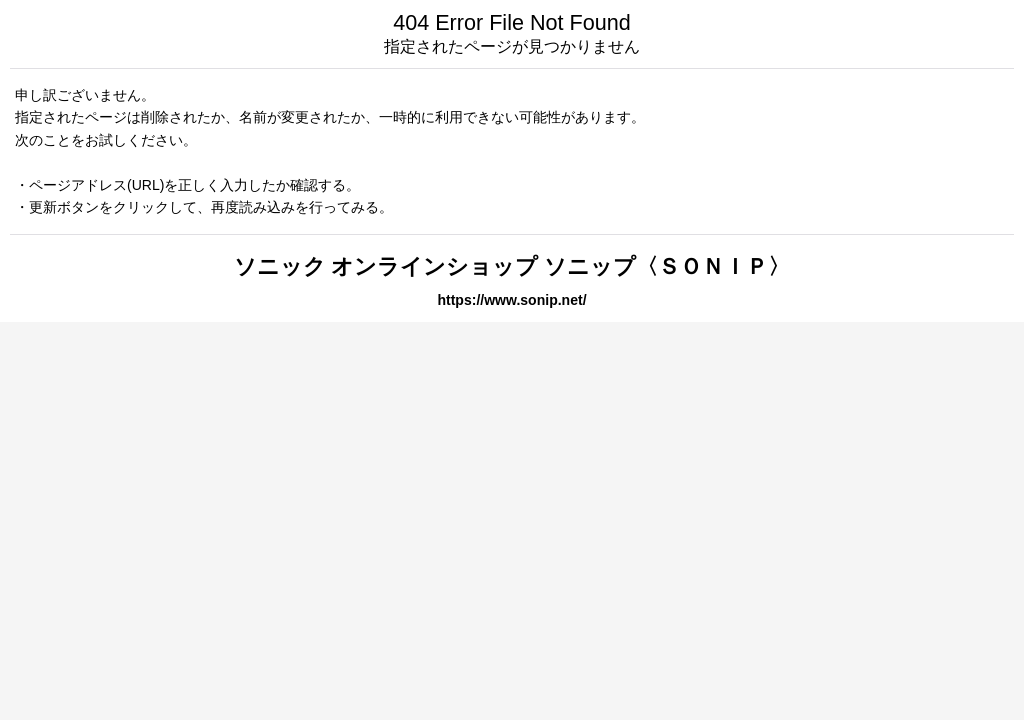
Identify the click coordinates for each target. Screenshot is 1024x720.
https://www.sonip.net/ (511, 300)
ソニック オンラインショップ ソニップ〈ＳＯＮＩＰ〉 (512, 266)
